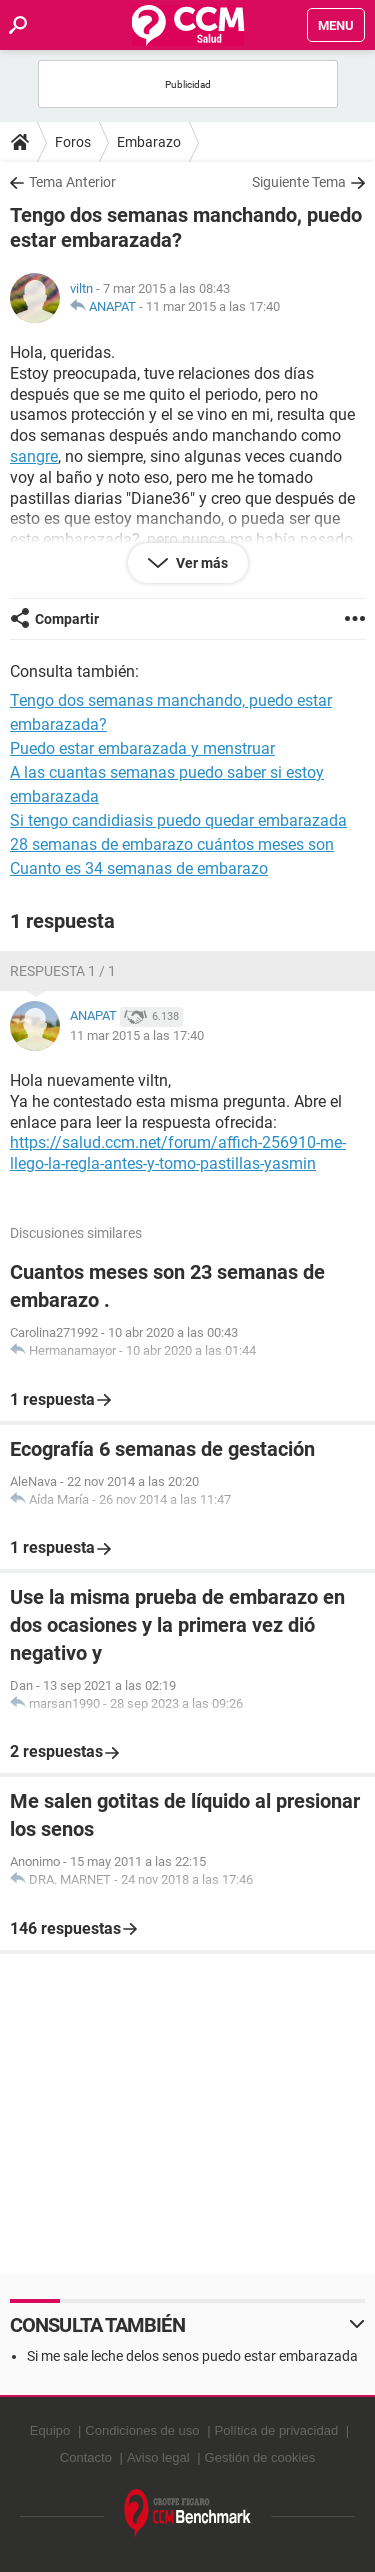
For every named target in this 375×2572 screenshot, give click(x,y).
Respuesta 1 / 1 (63, 971)
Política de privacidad (277, 2430)
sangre (34, 456)
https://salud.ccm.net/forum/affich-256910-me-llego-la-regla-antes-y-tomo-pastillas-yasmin (178, 1153)
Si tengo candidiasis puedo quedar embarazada (178, 820)
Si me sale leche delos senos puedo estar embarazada (192, 2356)
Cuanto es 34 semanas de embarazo (139, 868)
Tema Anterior (72, 182)
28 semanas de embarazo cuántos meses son (172, 844)
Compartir (67, 619)
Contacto (86, 2457)
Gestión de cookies (260, 2457)
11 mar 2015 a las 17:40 (213, 306)
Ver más (200, 563)
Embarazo (149, 142)
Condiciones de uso (142, 2430)
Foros (73, 142)
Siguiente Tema (299, 182)
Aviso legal (158, 2457)
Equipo (50, 2430)
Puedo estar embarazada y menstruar (142, 748)
